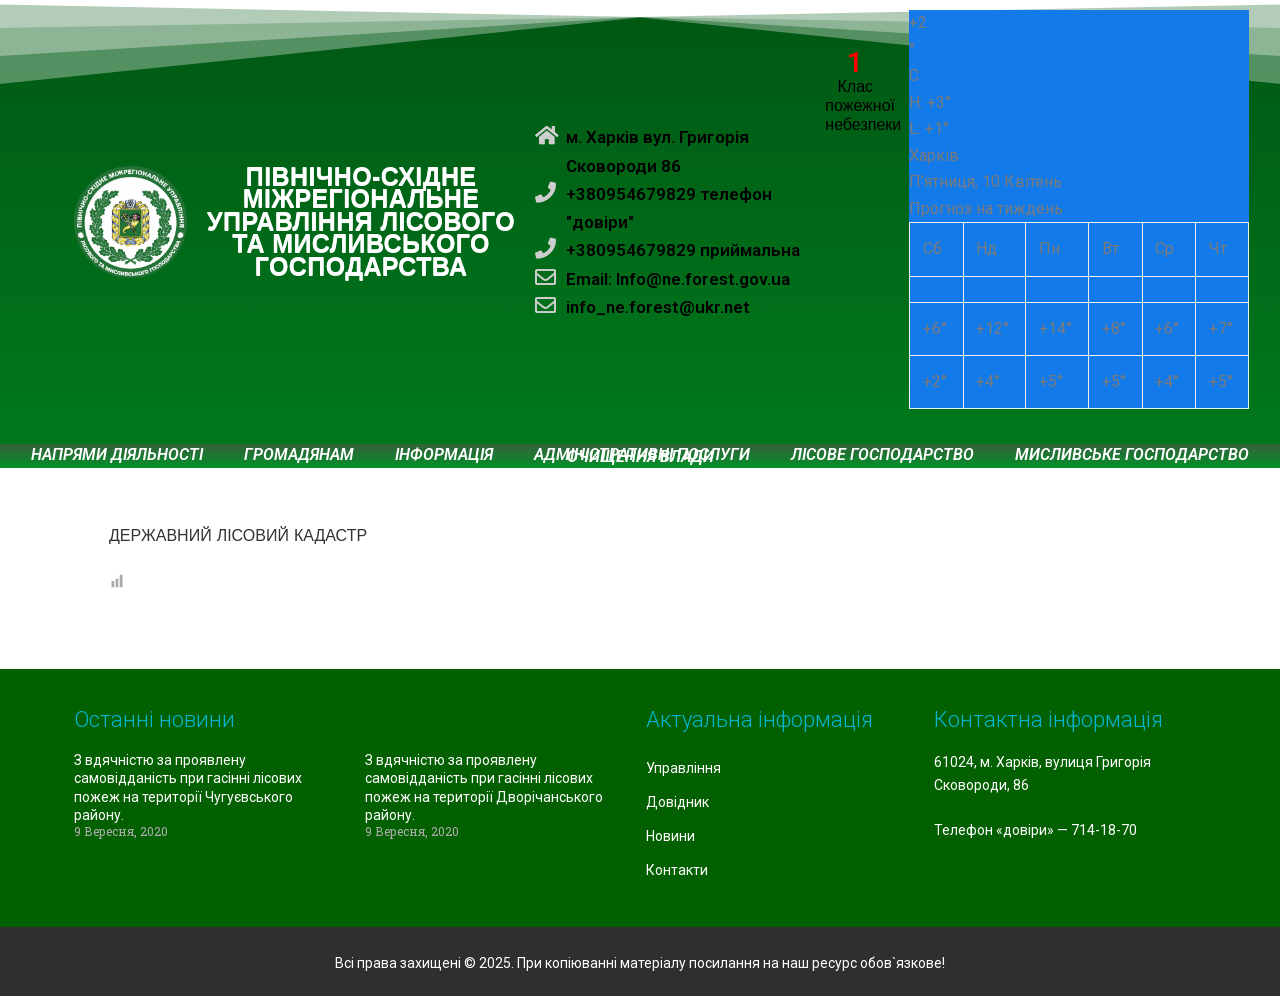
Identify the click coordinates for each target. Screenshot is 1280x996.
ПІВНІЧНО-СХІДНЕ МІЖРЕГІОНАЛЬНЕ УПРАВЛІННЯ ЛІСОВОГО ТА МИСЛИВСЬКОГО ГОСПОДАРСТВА (361, 222)
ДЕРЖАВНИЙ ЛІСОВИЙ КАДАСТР (238, 535)
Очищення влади (640, 457)
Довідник (677, 802)
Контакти (677, 870)
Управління (683, 768)
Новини (670, 836)
